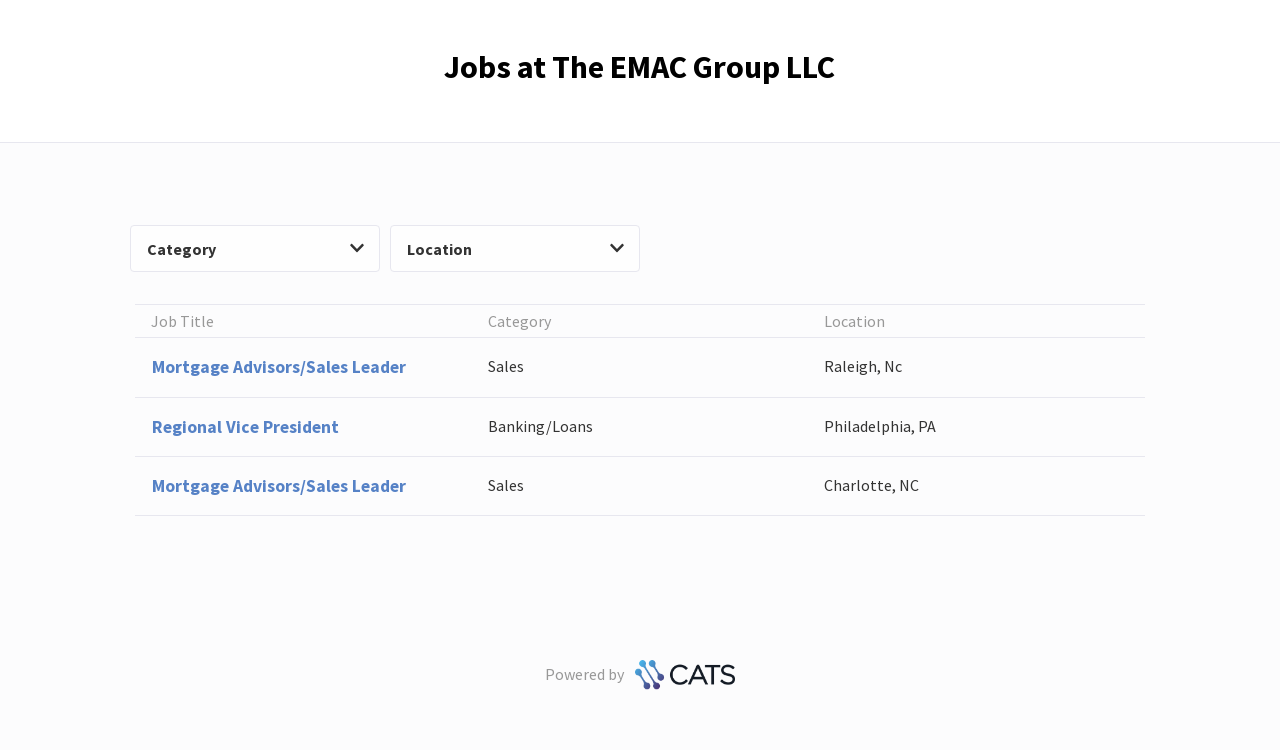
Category (255, 249)
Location (515, 249)
